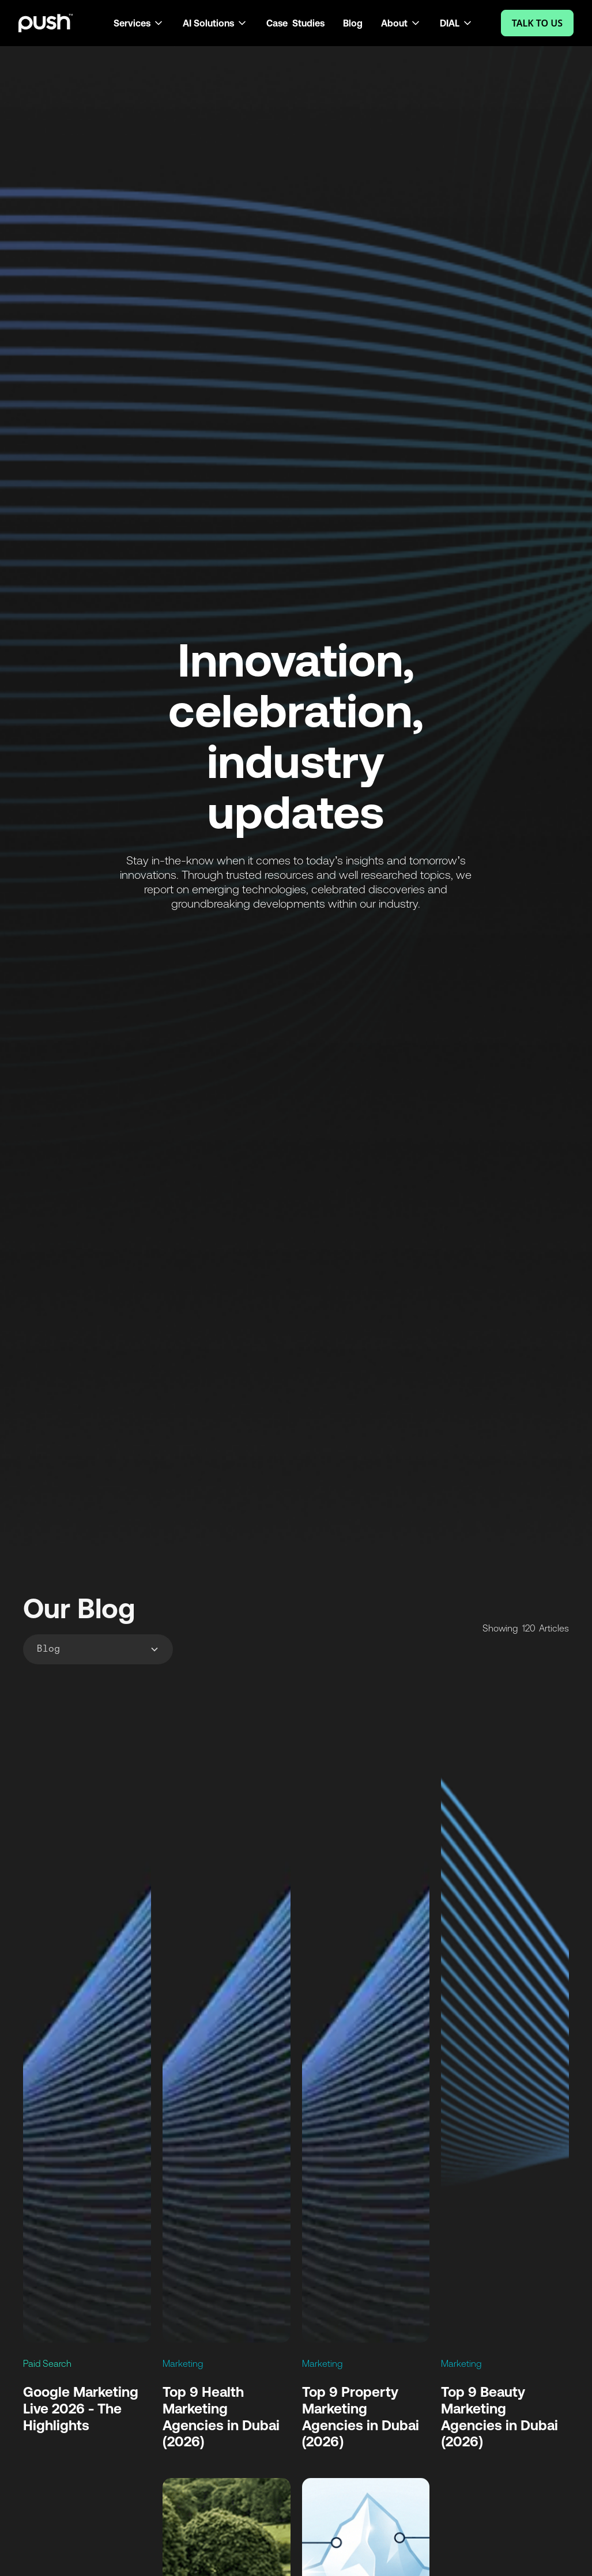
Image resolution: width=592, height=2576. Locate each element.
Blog (353, 23)
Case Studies (295, 23)
